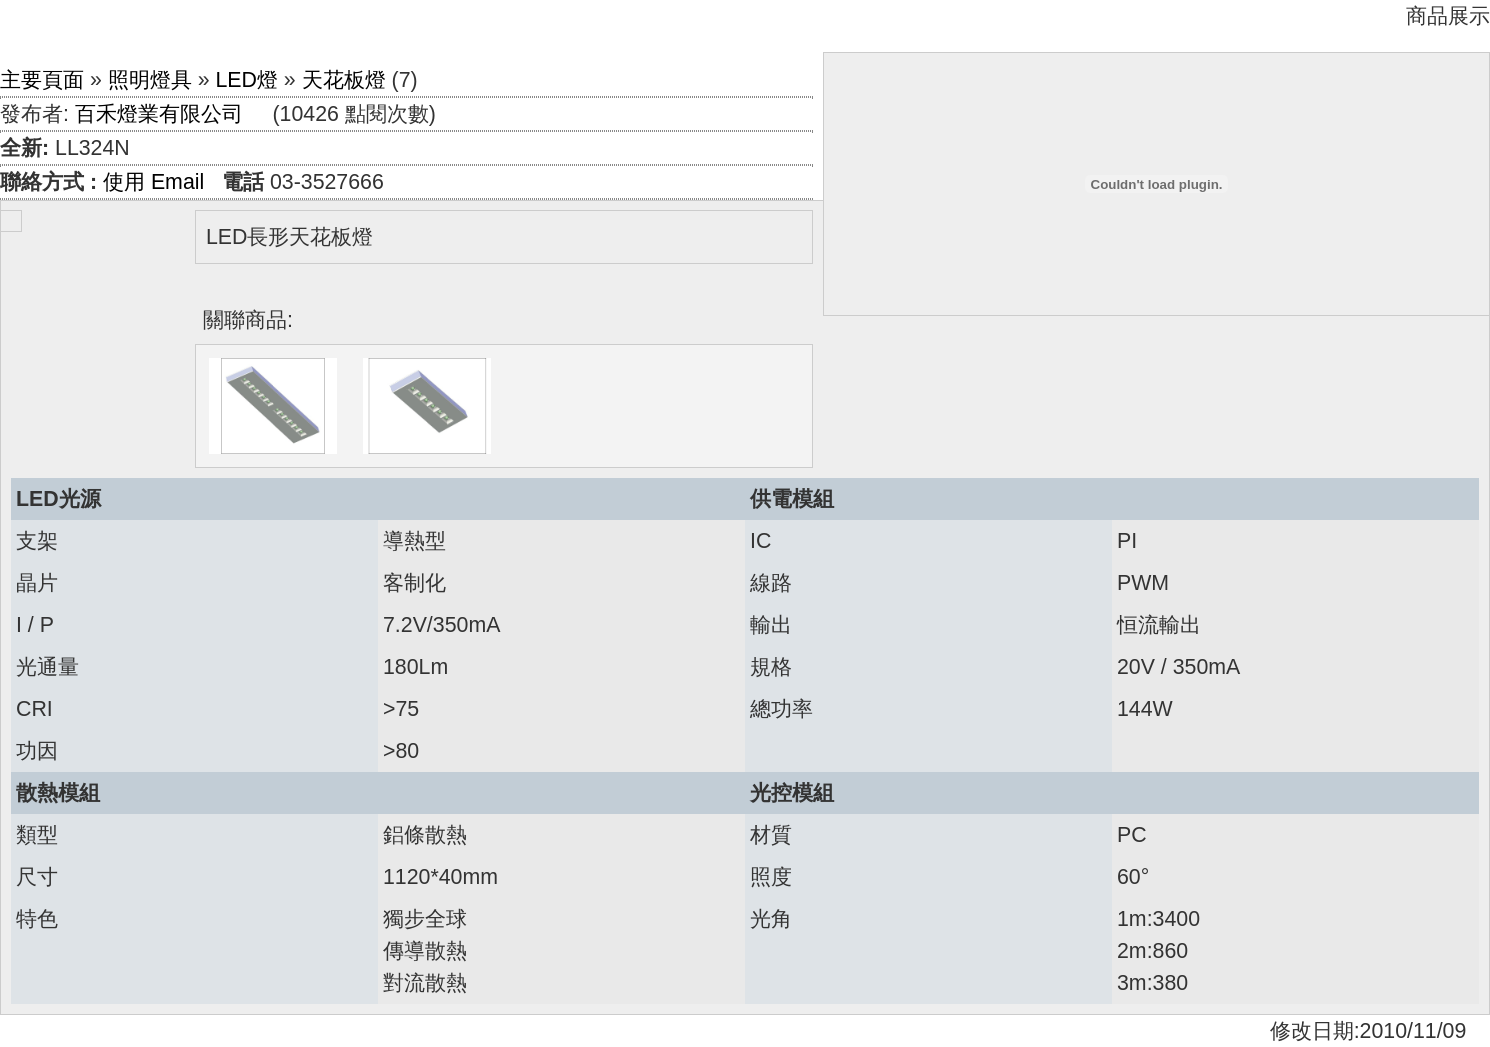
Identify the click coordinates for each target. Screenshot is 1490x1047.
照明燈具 (150, 80)
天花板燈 (344, 80)
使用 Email (153, 182)
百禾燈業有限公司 (159, 114)
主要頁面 (42, 80)
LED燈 (246, 80)
